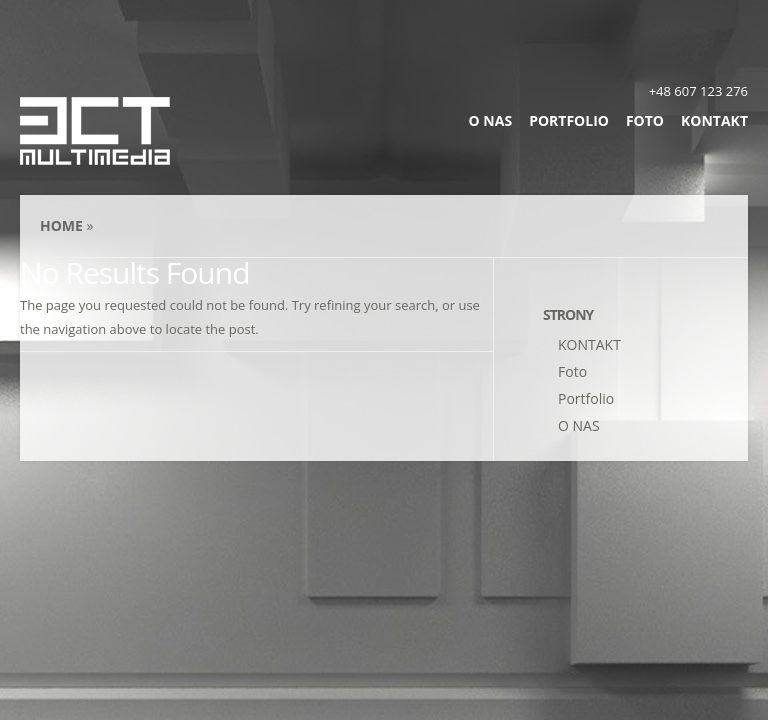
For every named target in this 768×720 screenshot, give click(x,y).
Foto (645, 120)
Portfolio (569, 120)
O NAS (491, 120)
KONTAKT (714, 120)
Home (61, 225)
